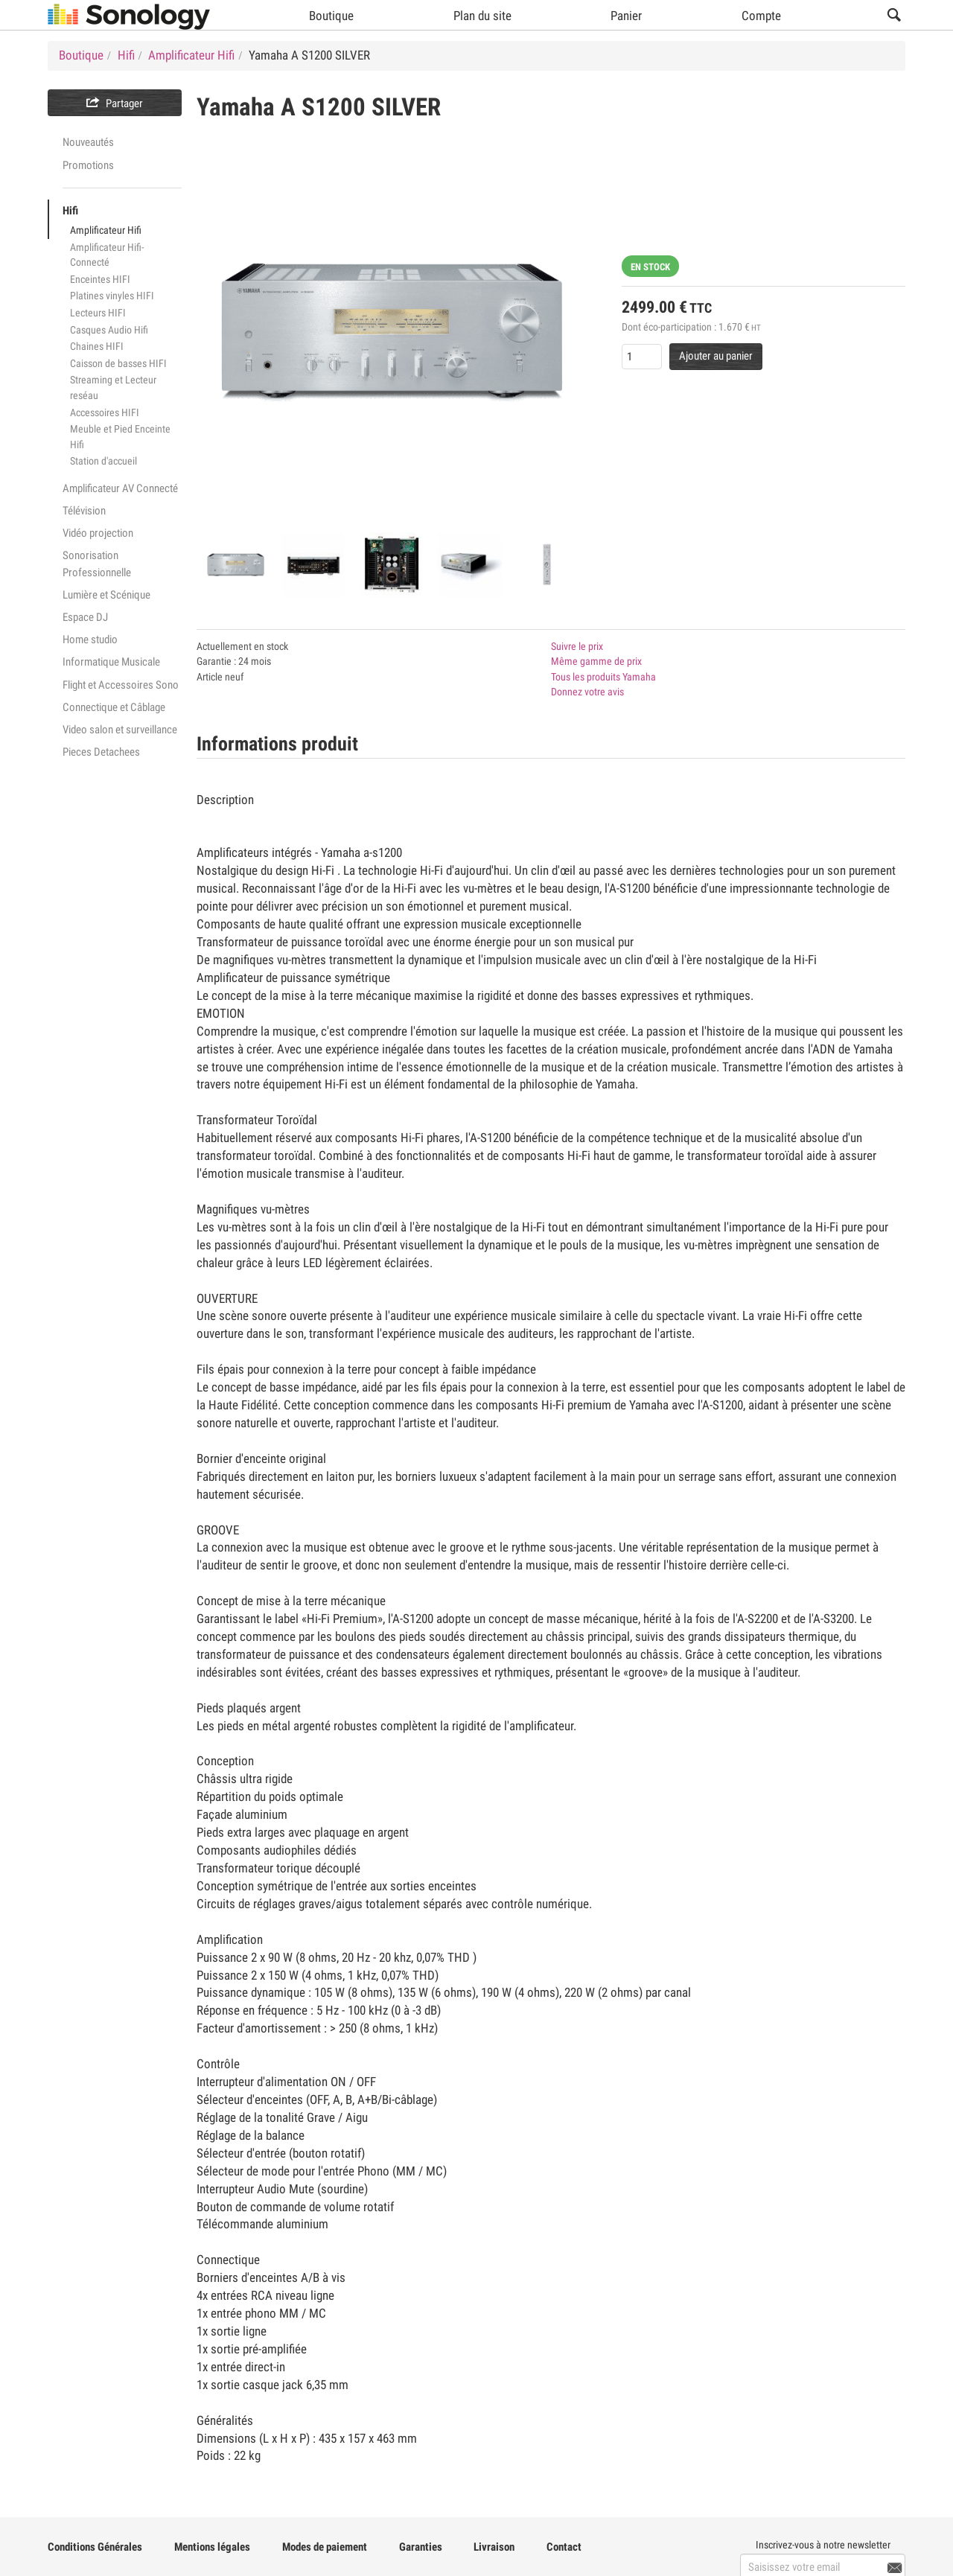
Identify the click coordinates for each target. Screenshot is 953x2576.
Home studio (90, 639)
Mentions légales (212, 2547)
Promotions (88, 165)
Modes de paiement (324, 2547)
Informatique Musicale (111, 662)
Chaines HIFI (97, 346)
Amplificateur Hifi (105, 230)
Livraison (494, 2547)
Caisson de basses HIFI (118, 363)
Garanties (420, 2547)
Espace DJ (85, 617)
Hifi (70, 210)
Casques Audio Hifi (109, 330)
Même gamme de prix (596, 661)
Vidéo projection (98, 533)
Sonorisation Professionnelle (97, 563)
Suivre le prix (577, 646)
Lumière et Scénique (106, 595)
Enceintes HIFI (100, 279)
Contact (563, 2547)
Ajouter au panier (716, 356)
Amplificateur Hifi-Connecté (107, 255)
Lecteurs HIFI (98, 313)
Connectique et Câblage (114, 707)
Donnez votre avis (587, 692)
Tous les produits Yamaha (603, 677)
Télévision (84, 510)
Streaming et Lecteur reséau (113, 387)
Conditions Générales (95, 2547)
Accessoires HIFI (104, 412)
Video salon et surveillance (120, 729)
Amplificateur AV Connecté (120, 488)
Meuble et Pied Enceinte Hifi (120, 436)
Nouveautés (88, 142)
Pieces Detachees (101, 752)
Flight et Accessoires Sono (121, 685)
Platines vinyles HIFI (112, 296)
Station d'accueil (103, 461)
